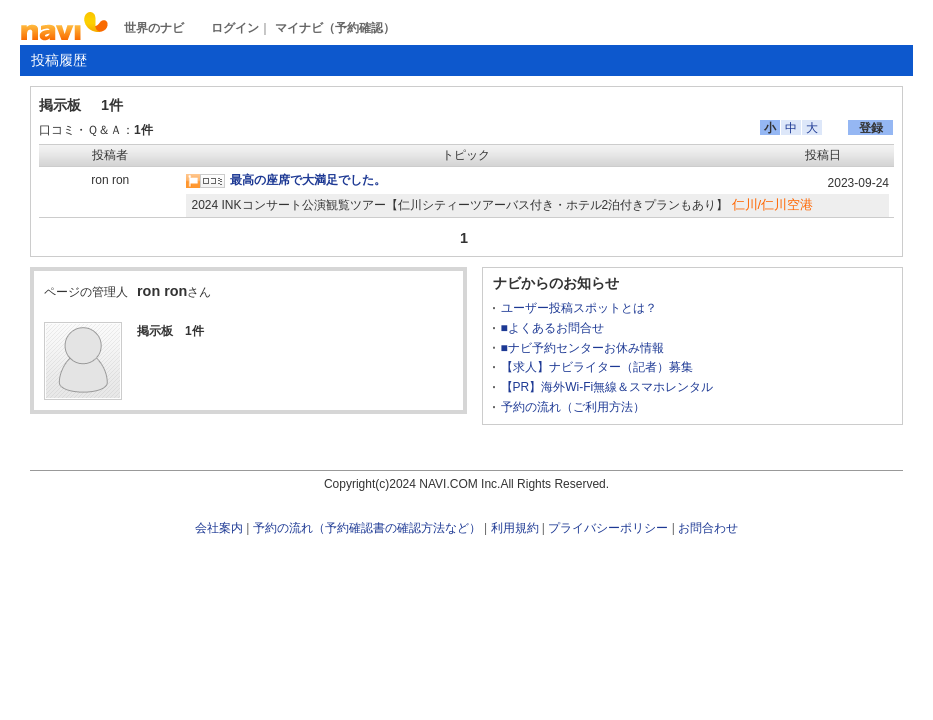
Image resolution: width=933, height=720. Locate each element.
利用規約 (515, 528)
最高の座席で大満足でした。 (308, 180)
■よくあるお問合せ (552, 328)
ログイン (235, 28)
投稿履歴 (59, 60)
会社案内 (219, 528)
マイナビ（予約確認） (335, 28)
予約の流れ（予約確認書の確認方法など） (367, 528)
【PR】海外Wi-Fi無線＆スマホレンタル (607, 387)
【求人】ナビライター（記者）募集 (597, 367)
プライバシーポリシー (608, 528)
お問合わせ (708, 528)
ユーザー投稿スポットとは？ (579, 308)
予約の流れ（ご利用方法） (573, 407)
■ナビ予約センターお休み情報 (582, 348)
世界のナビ (154, 28)
